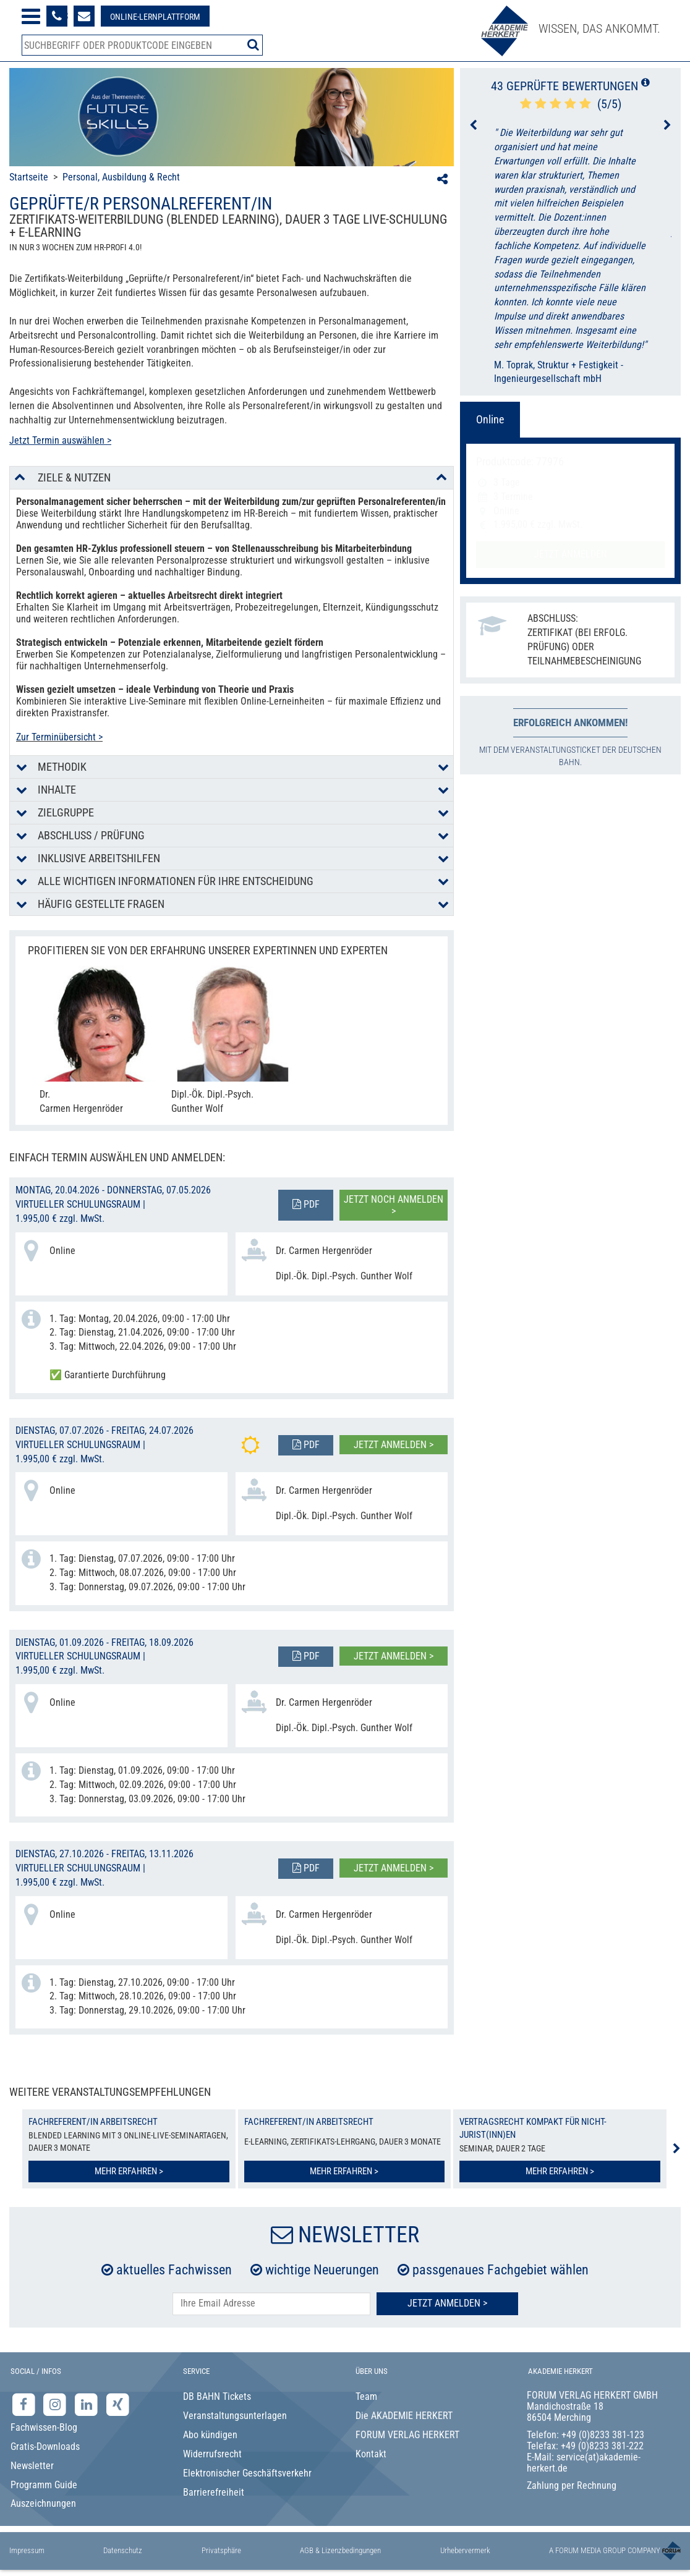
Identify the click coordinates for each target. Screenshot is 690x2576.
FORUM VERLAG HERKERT (407, 2435)
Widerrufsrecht (212, 2454)
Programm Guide (44, 2485)
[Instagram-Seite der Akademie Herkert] (56, 2404)
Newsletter (32, 2466)
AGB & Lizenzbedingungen (340, 2550)
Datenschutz (122, 2550)
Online (490, 419)
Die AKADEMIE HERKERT (404, 2415)
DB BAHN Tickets (217, 2396)
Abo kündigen (210, 2435)
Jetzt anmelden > (393, 1445)
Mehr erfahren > (129, 2171)
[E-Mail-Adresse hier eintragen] (271, 2303)
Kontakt (371, 2454)
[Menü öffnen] (31, 16)
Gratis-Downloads (45, 2446)
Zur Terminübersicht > (59, 737)
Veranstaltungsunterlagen (235, 2415)
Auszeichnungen (43, 2503)
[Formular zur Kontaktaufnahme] (84, 16)
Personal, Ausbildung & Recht (121, 177)
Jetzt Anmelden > (447, 2303)
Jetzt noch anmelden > (393, 1205)
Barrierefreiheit (213, 2492)
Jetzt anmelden (570, 554)
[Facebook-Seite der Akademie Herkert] (25, 2404)
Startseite (28, 177)
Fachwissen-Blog (44, 2427)
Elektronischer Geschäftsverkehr (247, 2473)
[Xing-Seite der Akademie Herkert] (117, 2404)
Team (366, 2396)
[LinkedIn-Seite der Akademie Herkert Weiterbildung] (87, 2404)
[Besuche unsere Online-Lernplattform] (155, 16)
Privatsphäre (221, 2550)
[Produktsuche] (142, 45)
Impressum (27, 2550)
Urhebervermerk (465, 2550)
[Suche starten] (253, 44)
